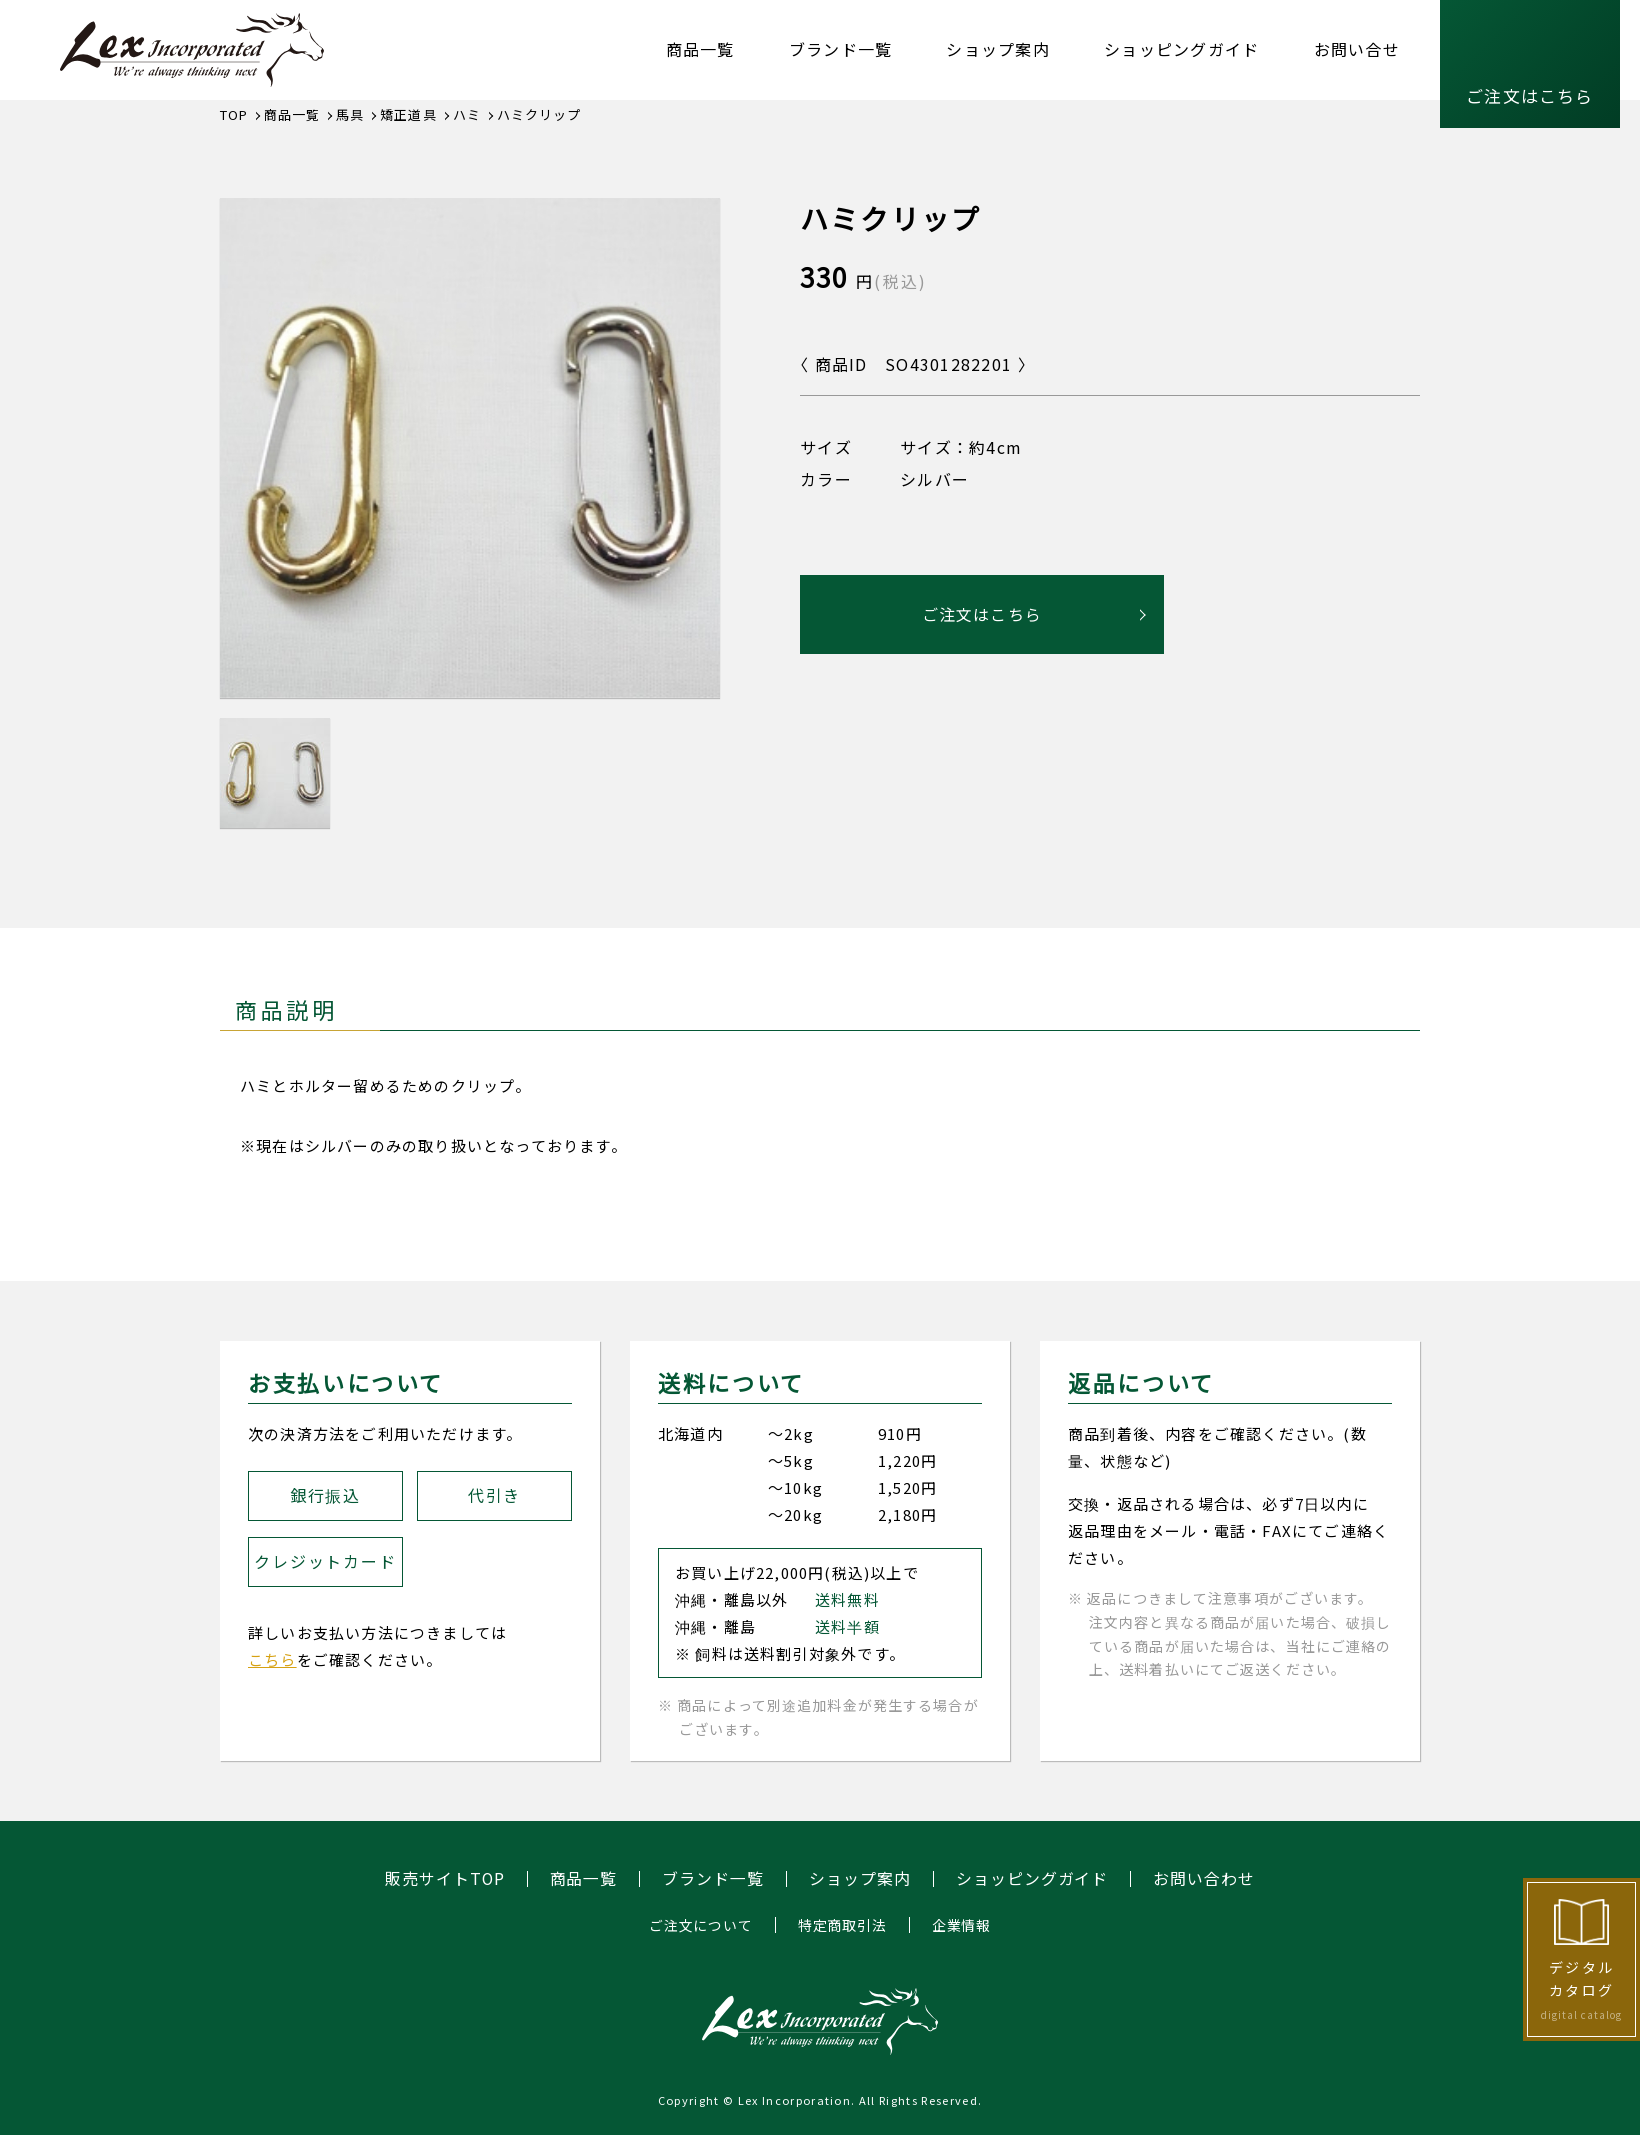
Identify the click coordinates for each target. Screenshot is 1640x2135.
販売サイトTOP (444, 1879)
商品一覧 (700, 49)
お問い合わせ (1205, 1879)
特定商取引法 (842, 1925)
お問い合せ (1357, 49)
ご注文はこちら (1529, 95)
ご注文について (701, 1925)
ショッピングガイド (1182, 49)
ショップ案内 (998, 49)
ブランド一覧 (841, 49)
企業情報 (961, 1925)
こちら (272, 1659)
